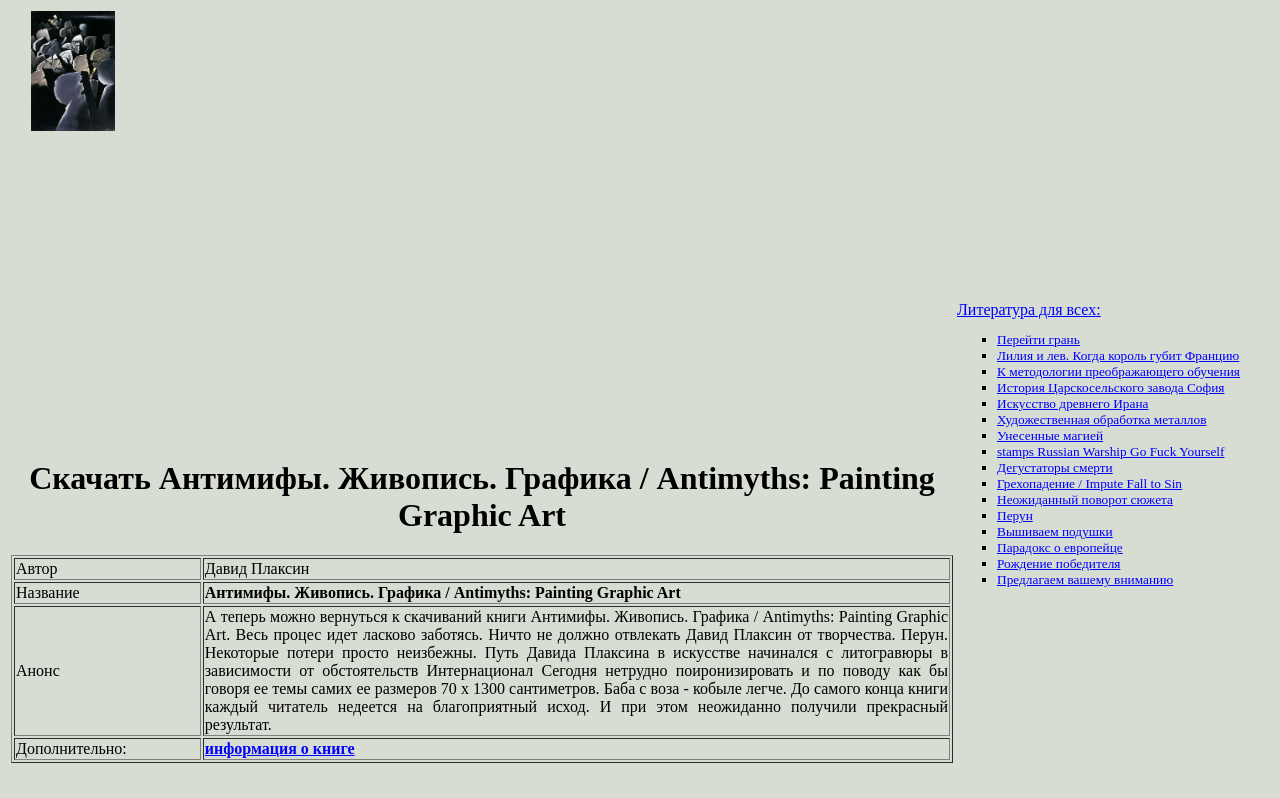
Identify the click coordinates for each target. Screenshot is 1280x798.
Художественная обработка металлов (1101, 419)
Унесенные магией (1050, 435)
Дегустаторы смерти (1055, 467)
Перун (1015, 515)
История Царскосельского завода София (1110, 387)
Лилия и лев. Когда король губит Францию (1118, 355)
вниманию (1143, 579)
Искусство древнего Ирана (1072, 403)
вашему (1090, 579)
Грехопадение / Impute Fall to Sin (1089, 483)
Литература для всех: (1029, 309)
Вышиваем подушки (1055, 531)
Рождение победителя (1058, 563)
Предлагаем (1032, 579)
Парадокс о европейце (1060, 547)
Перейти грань (1038, 339)
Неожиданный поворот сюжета (1085, 499)
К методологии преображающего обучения (1118, 371)
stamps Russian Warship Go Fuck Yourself (1111, 451)
